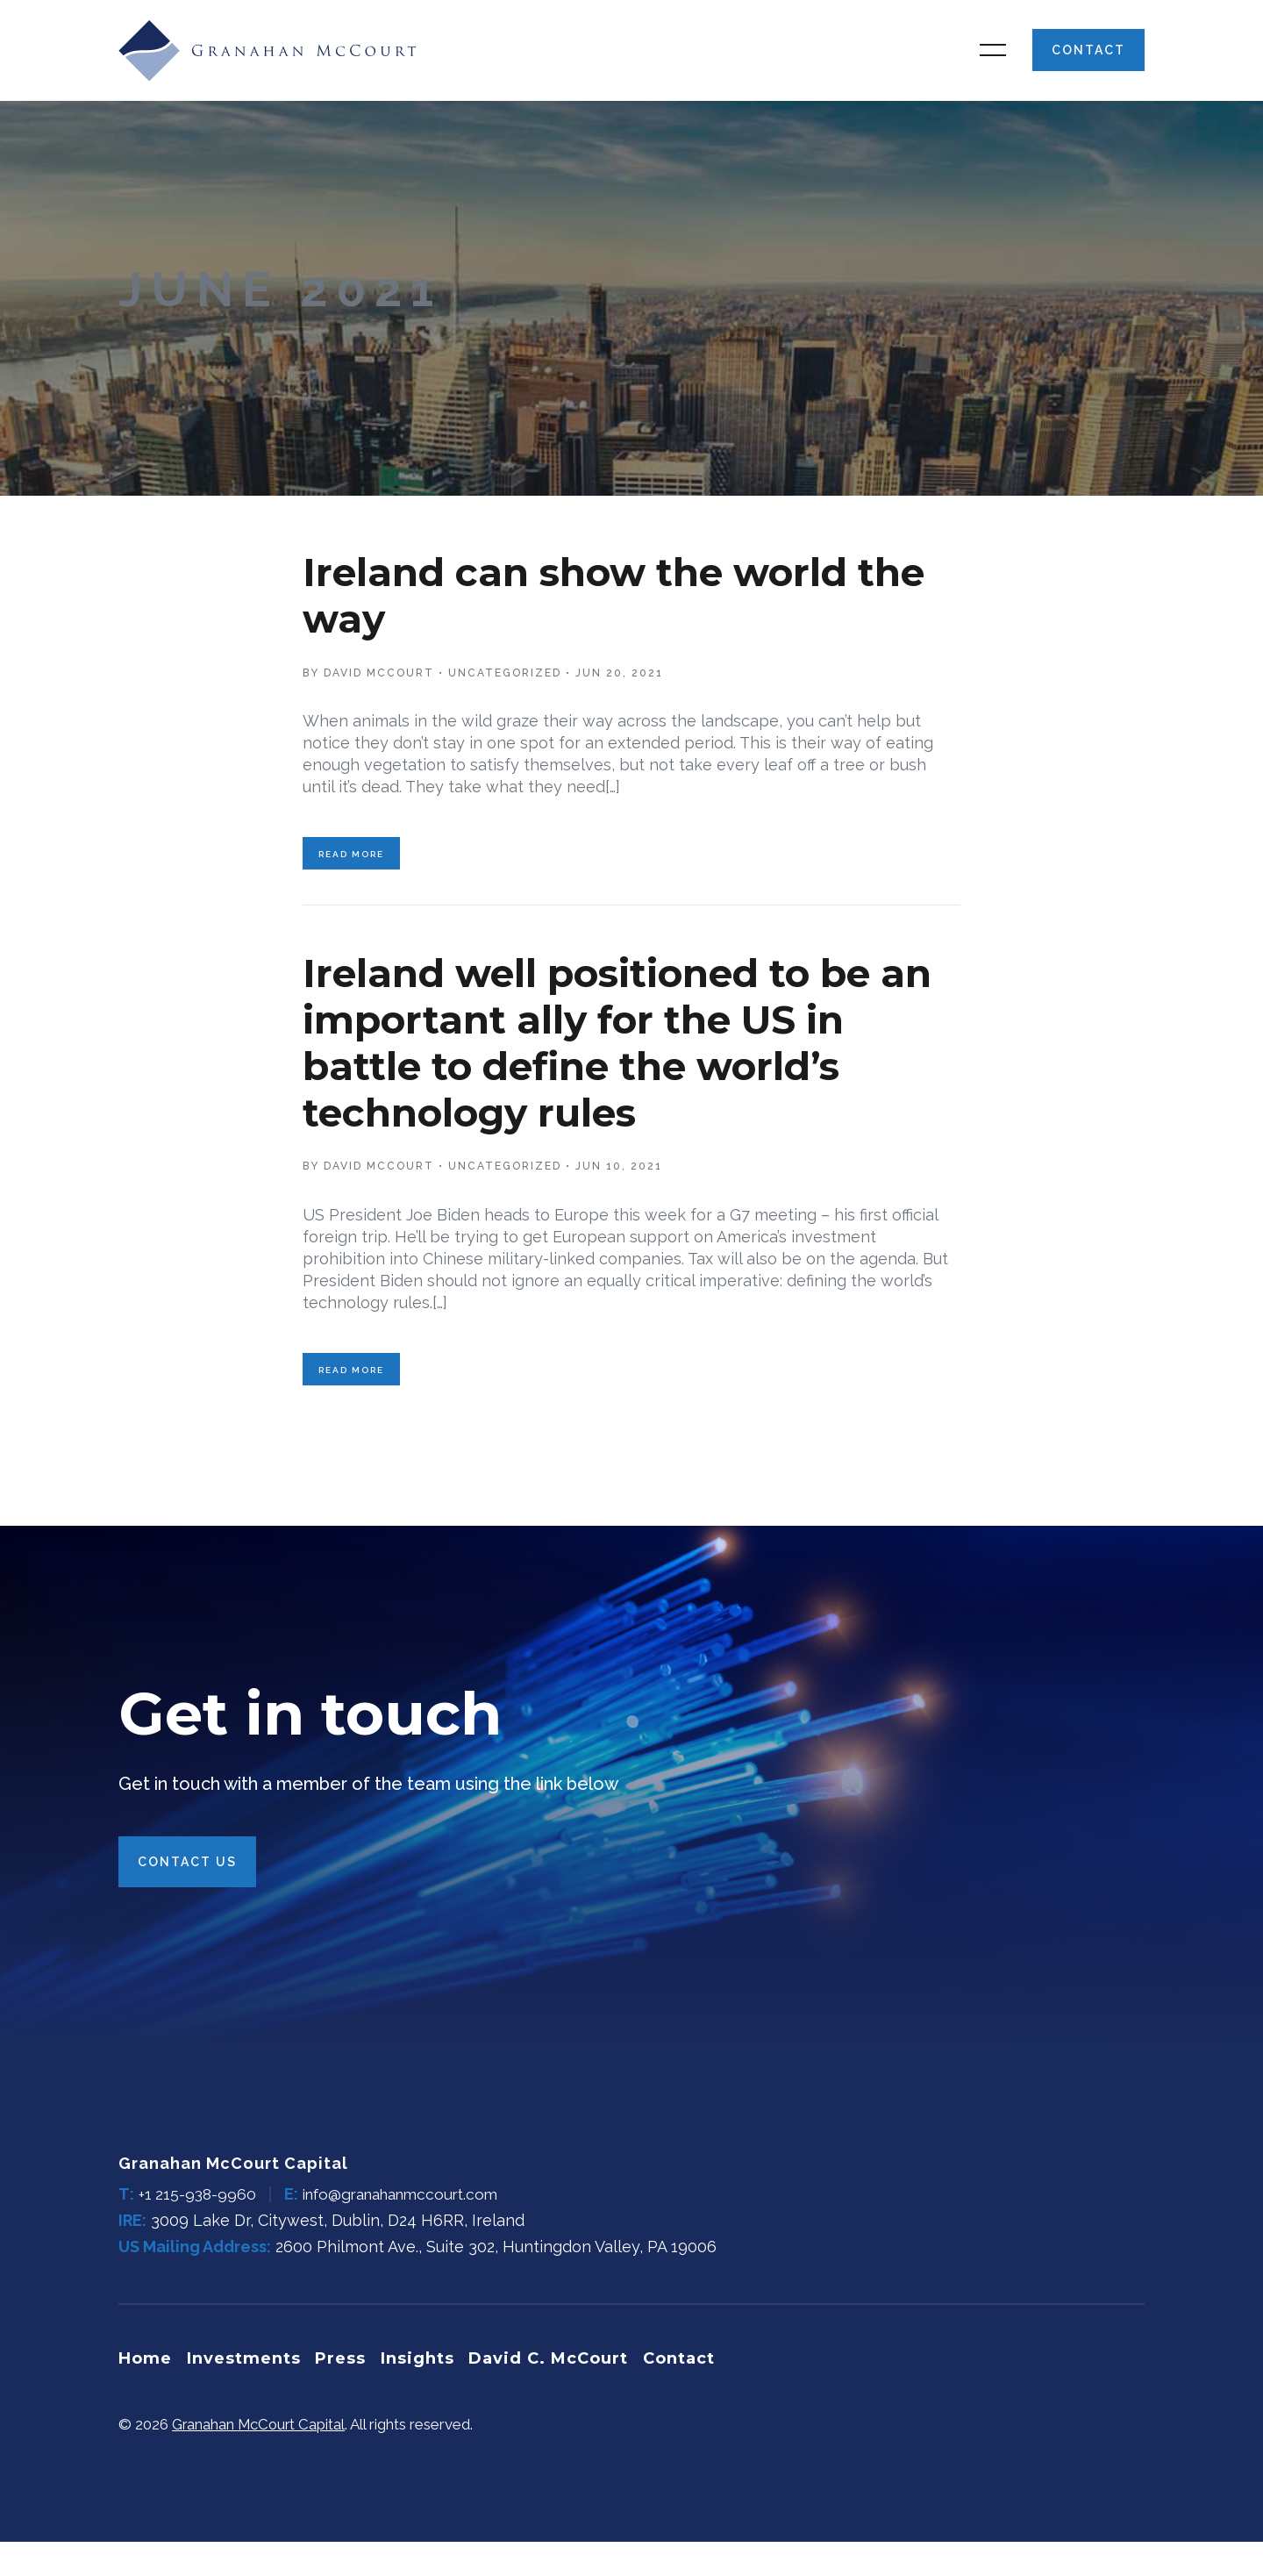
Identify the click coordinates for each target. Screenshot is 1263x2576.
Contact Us (187, 1900)
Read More (351, 881)
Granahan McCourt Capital (260, 2458)
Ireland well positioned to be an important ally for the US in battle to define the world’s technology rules (631, 1068)
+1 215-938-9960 (199, 2231)
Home (145, 2394)
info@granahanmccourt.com (411, 2231)
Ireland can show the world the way (605, 616)
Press (346, 2394)
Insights (426, 2394)
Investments (246, 2394)
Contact (1088, 61)
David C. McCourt (560, 2394)
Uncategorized (504, 695)
